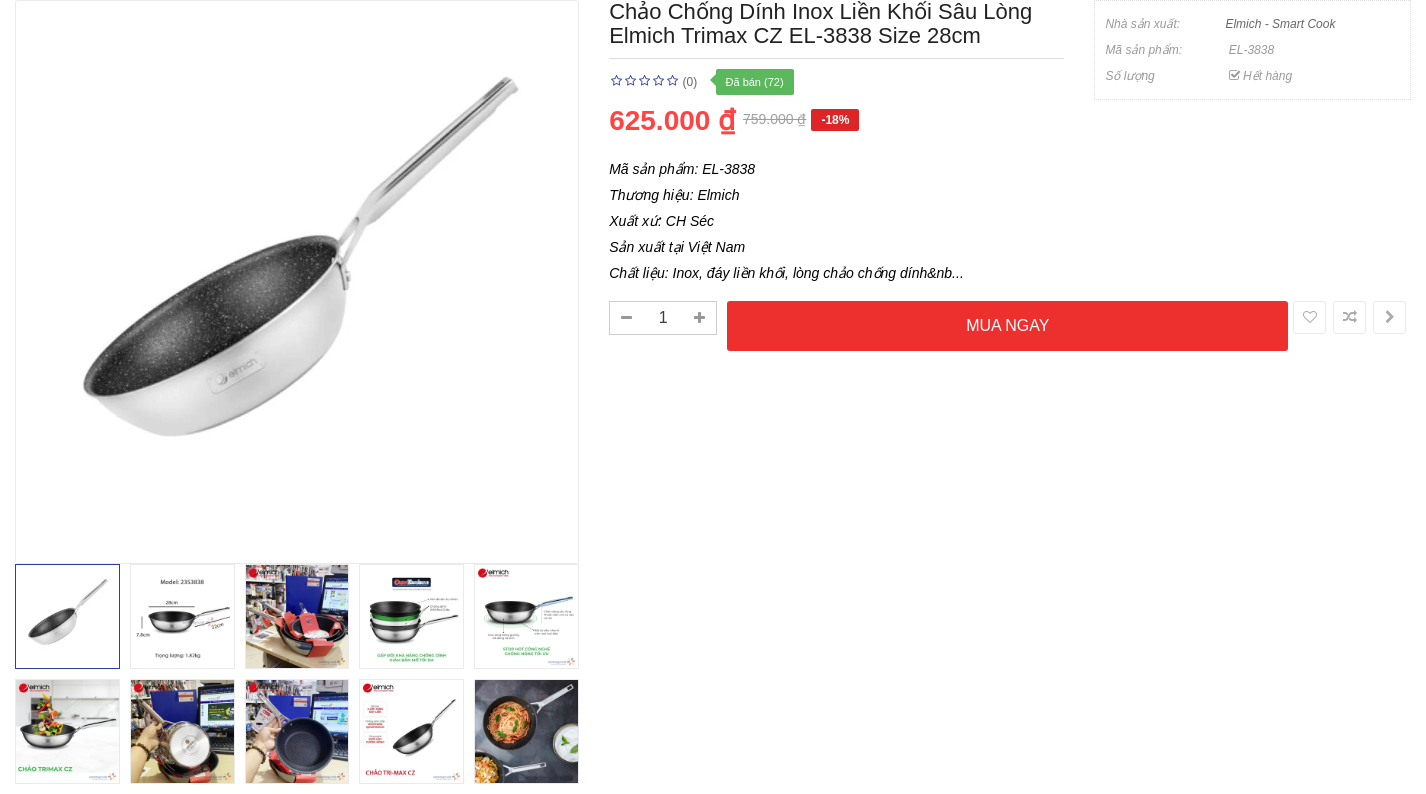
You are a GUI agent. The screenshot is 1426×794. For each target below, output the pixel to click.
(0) (690, 82)
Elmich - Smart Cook (1280, 24)
